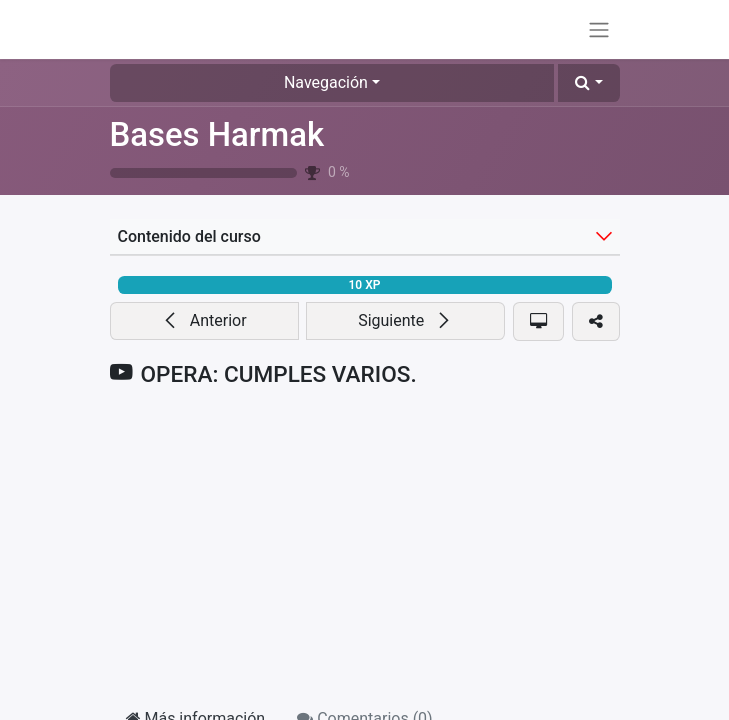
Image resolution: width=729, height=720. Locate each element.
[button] (588, 83)
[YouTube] (365, 547)
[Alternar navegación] (599, 29)
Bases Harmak (217, 134)
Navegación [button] (326, 82)
